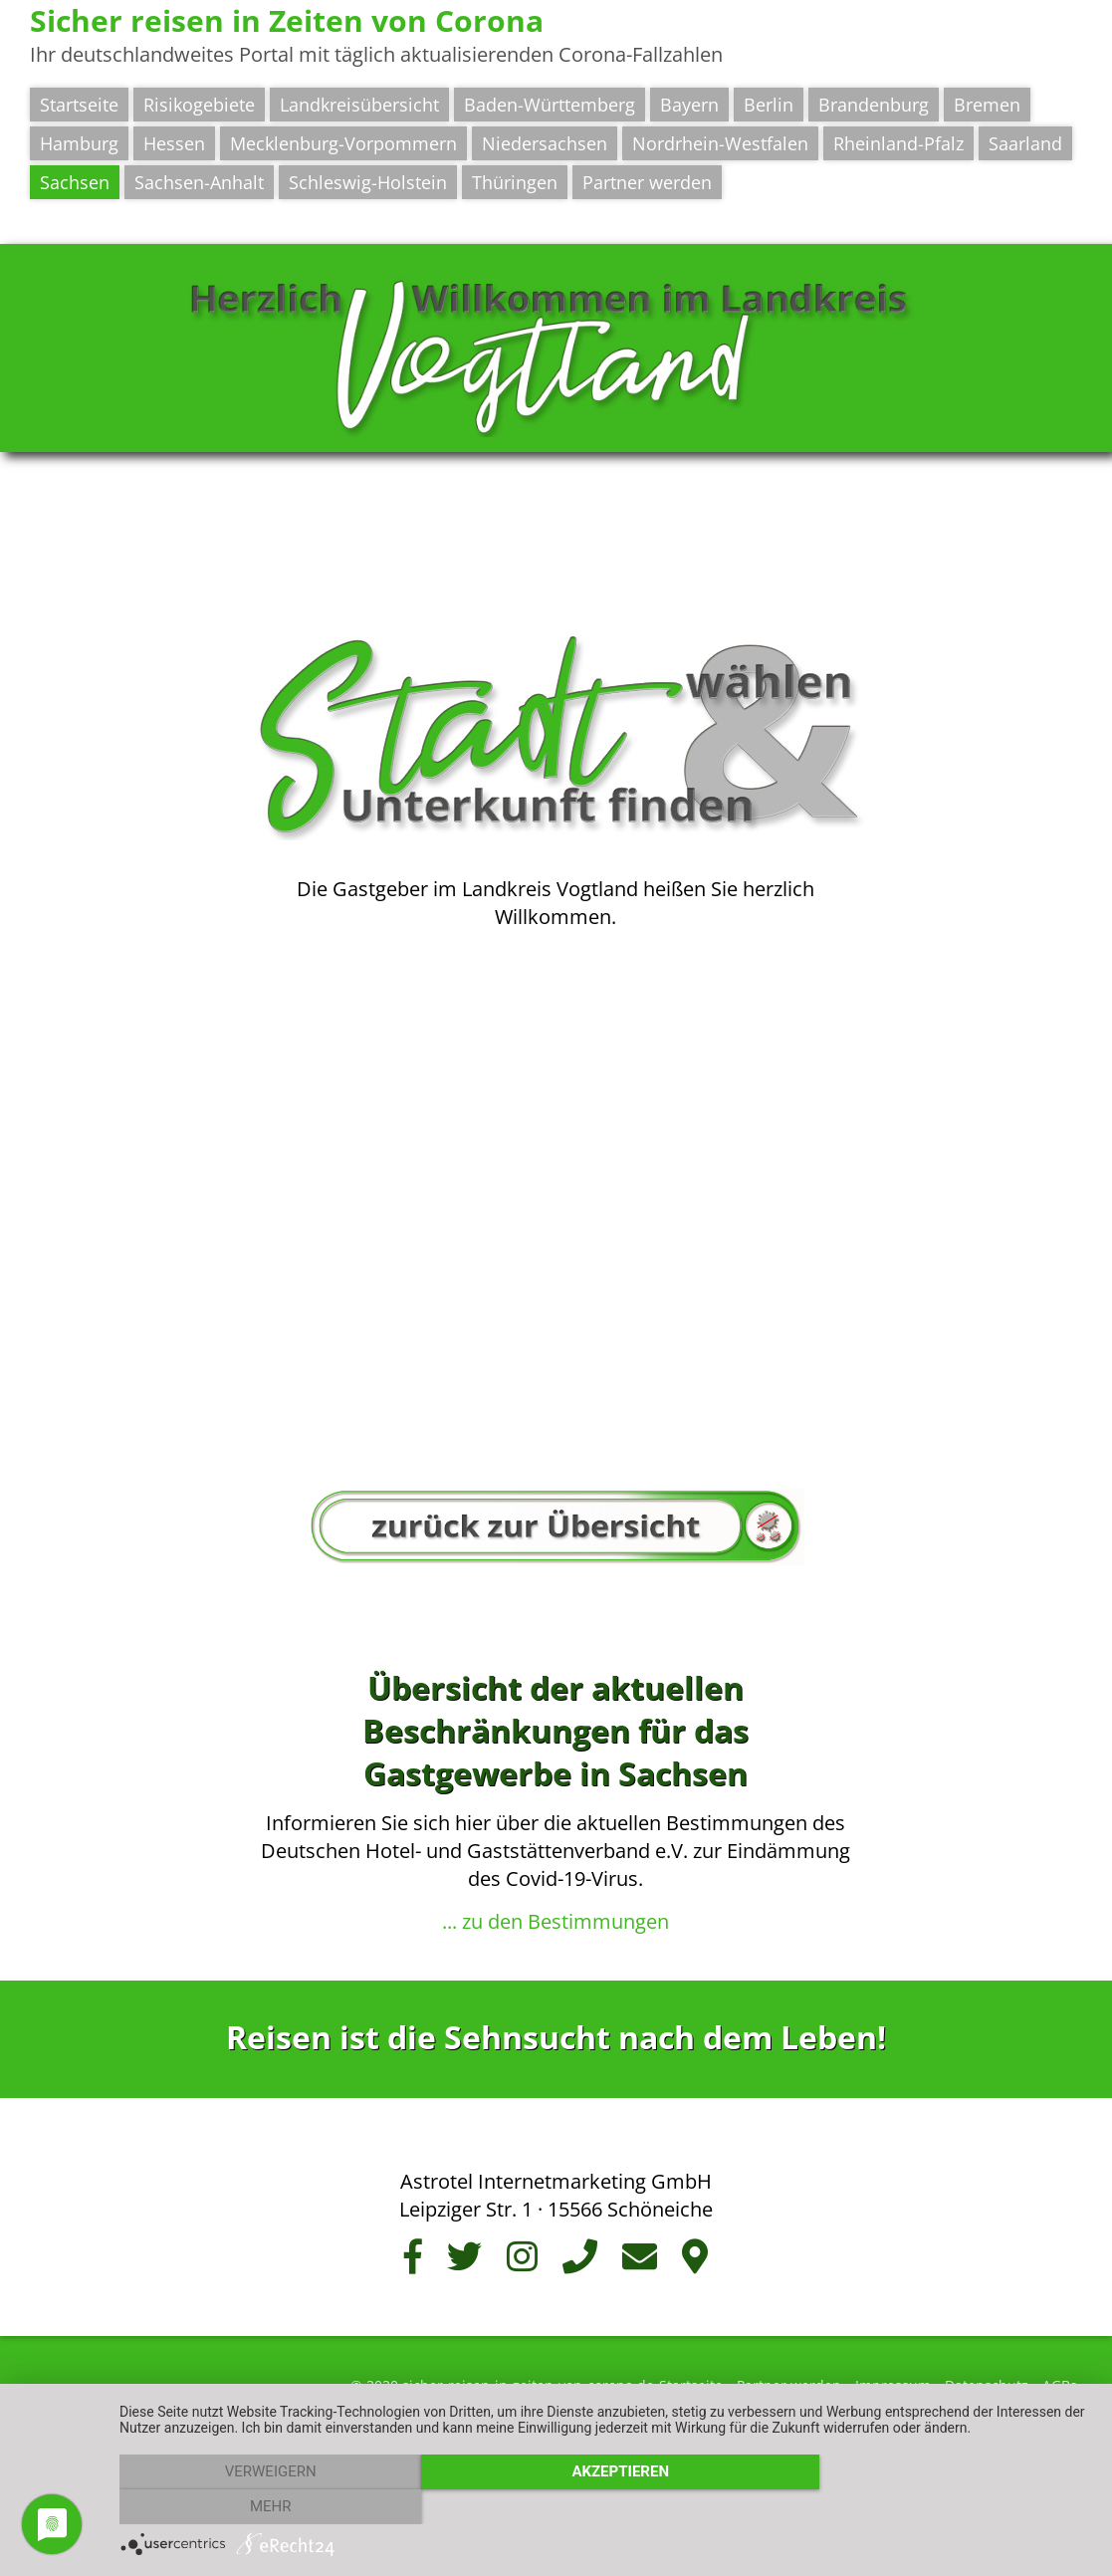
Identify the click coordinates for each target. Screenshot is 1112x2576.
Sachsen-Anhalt (199, 182)
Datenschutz (986, 2377)
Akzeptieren (606, 2507)
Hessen (174, 143)
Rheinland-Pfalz (898, 143)
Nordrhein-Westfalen (720, 143)
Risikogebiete (199, 105)
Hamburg (79, 143)
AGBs (1059, 2377)
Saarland (1025, 143)
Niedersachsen (544, 143)
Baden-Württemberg (549, 105)
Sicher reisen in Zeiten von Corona (287, 20)
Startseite (79, 105)
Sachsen (75, 182)
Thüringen (514, 182)
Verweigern (266, 2507)
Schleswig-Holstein (368, 182)
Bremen (987, 105)
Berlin (768, 105)
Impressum (893, 2377)
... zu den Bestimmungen (555, 1913)
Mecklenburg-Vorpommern (343, 143)
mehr (947, 2507)
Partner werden (647, 182)
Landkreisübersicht (359, 105)
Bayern (689, 105)
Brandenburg (873, 105)
